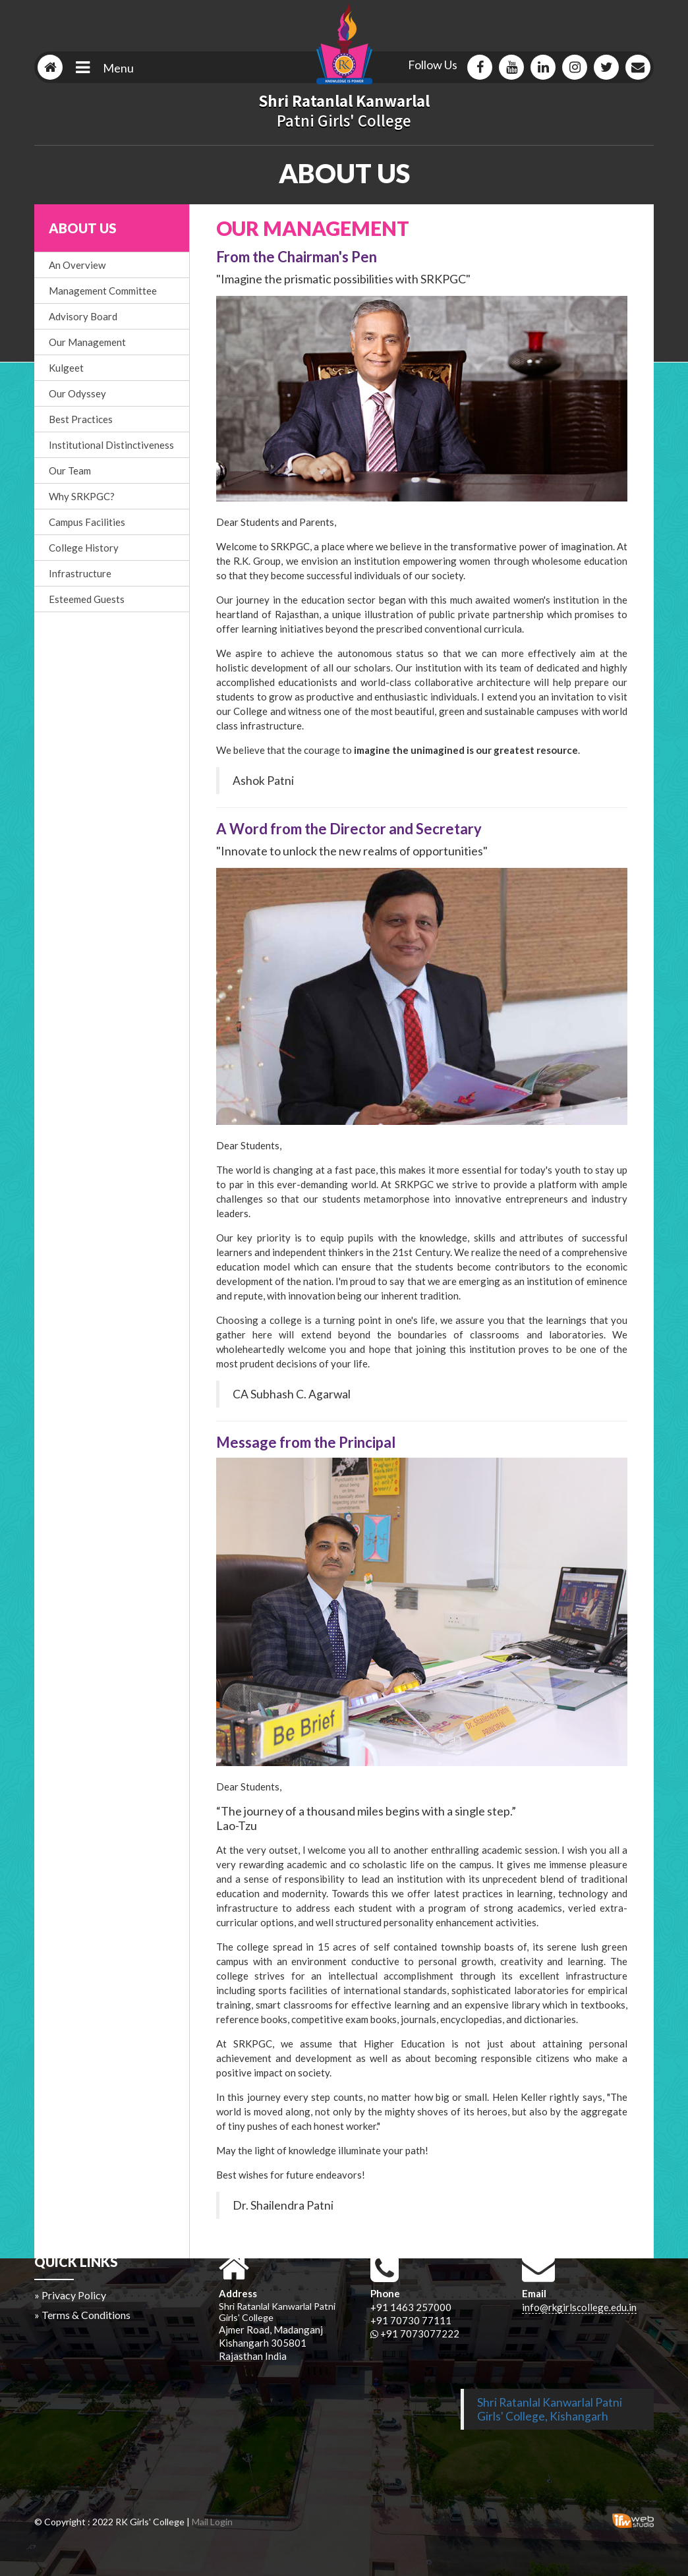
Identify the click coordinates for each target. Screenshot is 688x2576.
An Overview (77, 265)
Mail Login (212, 2521)
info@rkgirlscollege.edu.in (579, 2307)
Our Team (70, 470)
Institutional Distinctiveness (111, 445)
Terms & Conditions (86, 2314)
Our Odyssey (77, 393)
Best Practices (81, 419)
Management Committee (103, 291)
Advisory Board (83, 316)
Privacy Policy (74, 2295)
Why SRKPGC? (82, 496)
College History (84, 548)
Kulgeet (66, 368)
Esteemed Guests (87, 599)
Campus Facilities (87, 522)
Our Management (87, 342)
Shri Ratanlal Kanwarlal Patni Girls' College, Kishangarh (549, 2409)
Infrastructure (80, 573)
